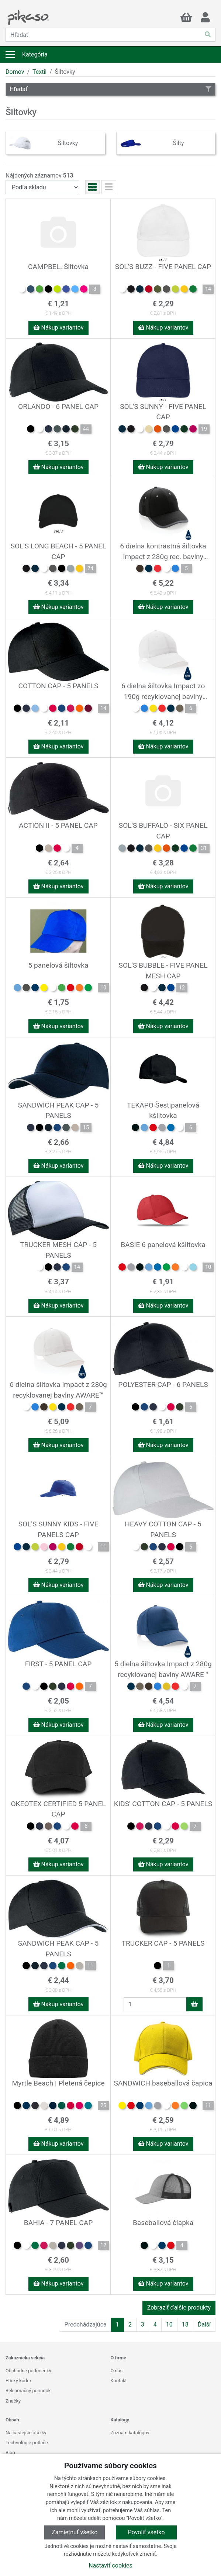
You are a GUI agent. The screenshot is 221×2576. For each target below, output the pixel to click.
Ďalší (204, 2324)
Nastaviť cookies (110, 2565)
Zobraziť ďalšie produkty (179, 2307)
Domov (15, 71)
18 (185, 2324)
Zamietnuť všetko (74, 2532)
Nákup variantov (58, 327)
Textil (39, 71)
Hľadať (110, 89)
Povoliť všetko (146, 2532)
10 (169, 2324)
